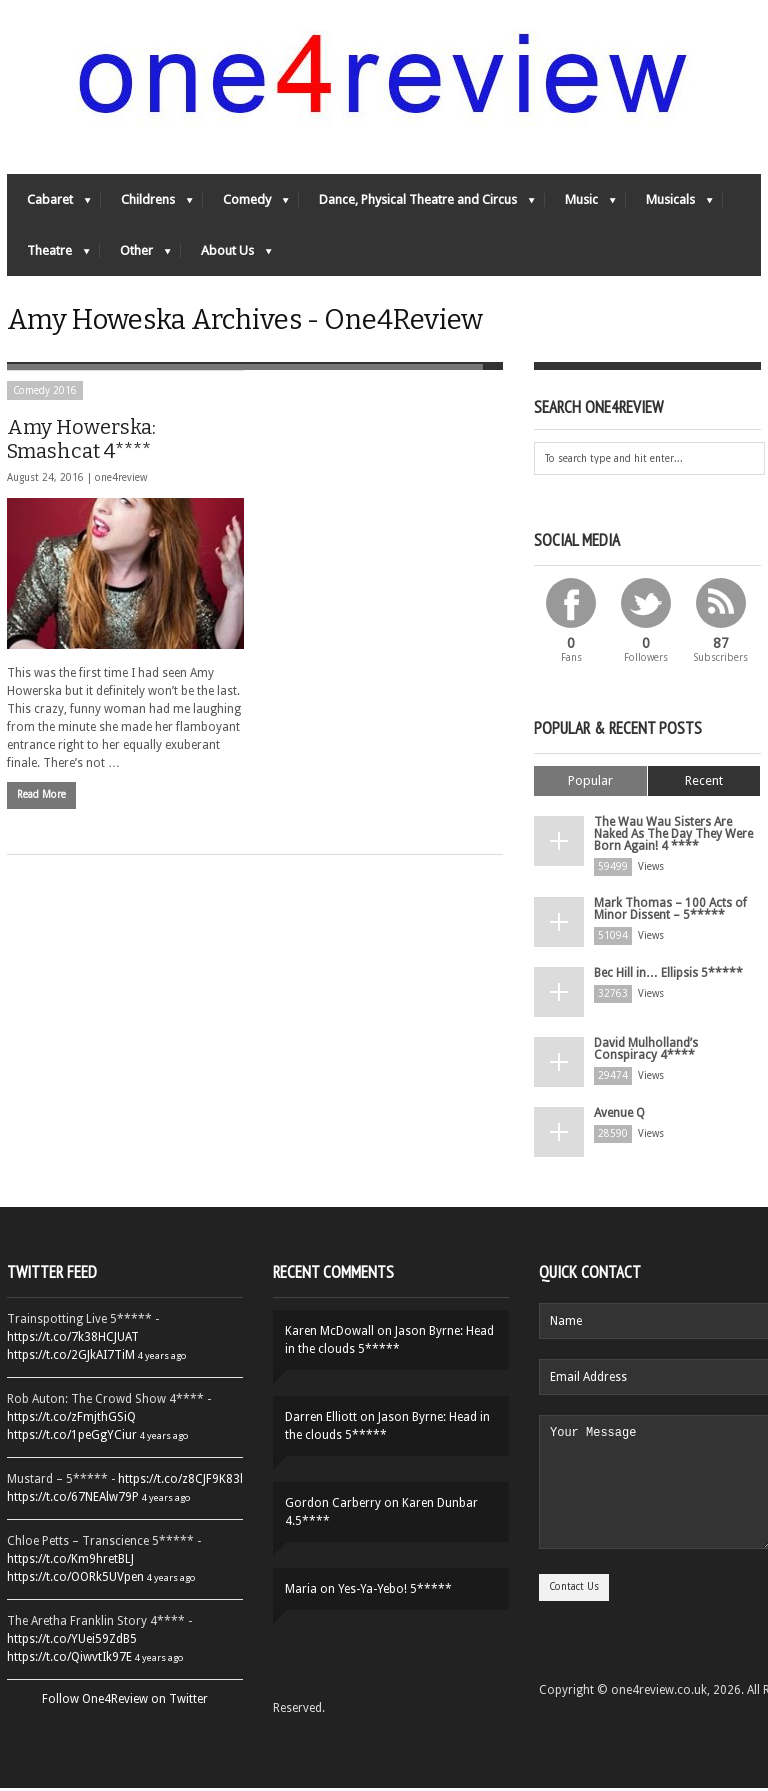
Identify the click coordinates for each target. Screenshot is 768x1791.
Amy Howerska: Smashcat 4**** (81, 442)
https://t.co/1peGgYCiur (72, 1438)
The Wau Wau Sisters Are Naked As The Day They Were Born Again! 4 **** (673, 837)
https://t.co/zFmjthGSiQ (71, 1420)
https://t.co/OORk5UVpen (75, 1580)
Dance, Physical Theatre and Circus (417, 205)
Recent (704, 783)
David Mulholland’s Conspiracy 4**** (646, 1052)
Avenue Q (619, 1116)
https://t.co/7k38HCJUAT (73, 1340)
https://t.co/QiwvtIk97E (69, 1660)
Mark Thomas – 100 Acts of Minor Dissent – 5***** (670, 912)
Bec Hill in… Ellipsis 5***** (668, 976)
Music (580, 205)
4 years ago (162, 1358)
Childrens (147, 205)
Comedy (246, 205)
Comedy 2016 (45, 393)
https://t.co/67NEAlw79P (73, 1500)
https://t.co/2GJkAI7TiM (71, 1358)
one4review (121, 480)
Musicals (669, 205)
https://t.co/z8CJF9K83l (180, 1482)
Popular (590, 783)
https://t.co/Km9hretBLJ (70, 1562)
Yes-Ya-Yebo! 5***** (395, 1592)
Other (135, 256)
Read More (41, 798)
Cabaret (49, 205)
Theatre (48, 256)
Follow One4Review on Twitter (125, 1702)
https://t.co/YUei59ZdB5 (72, 1642)
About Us (226, 256)
